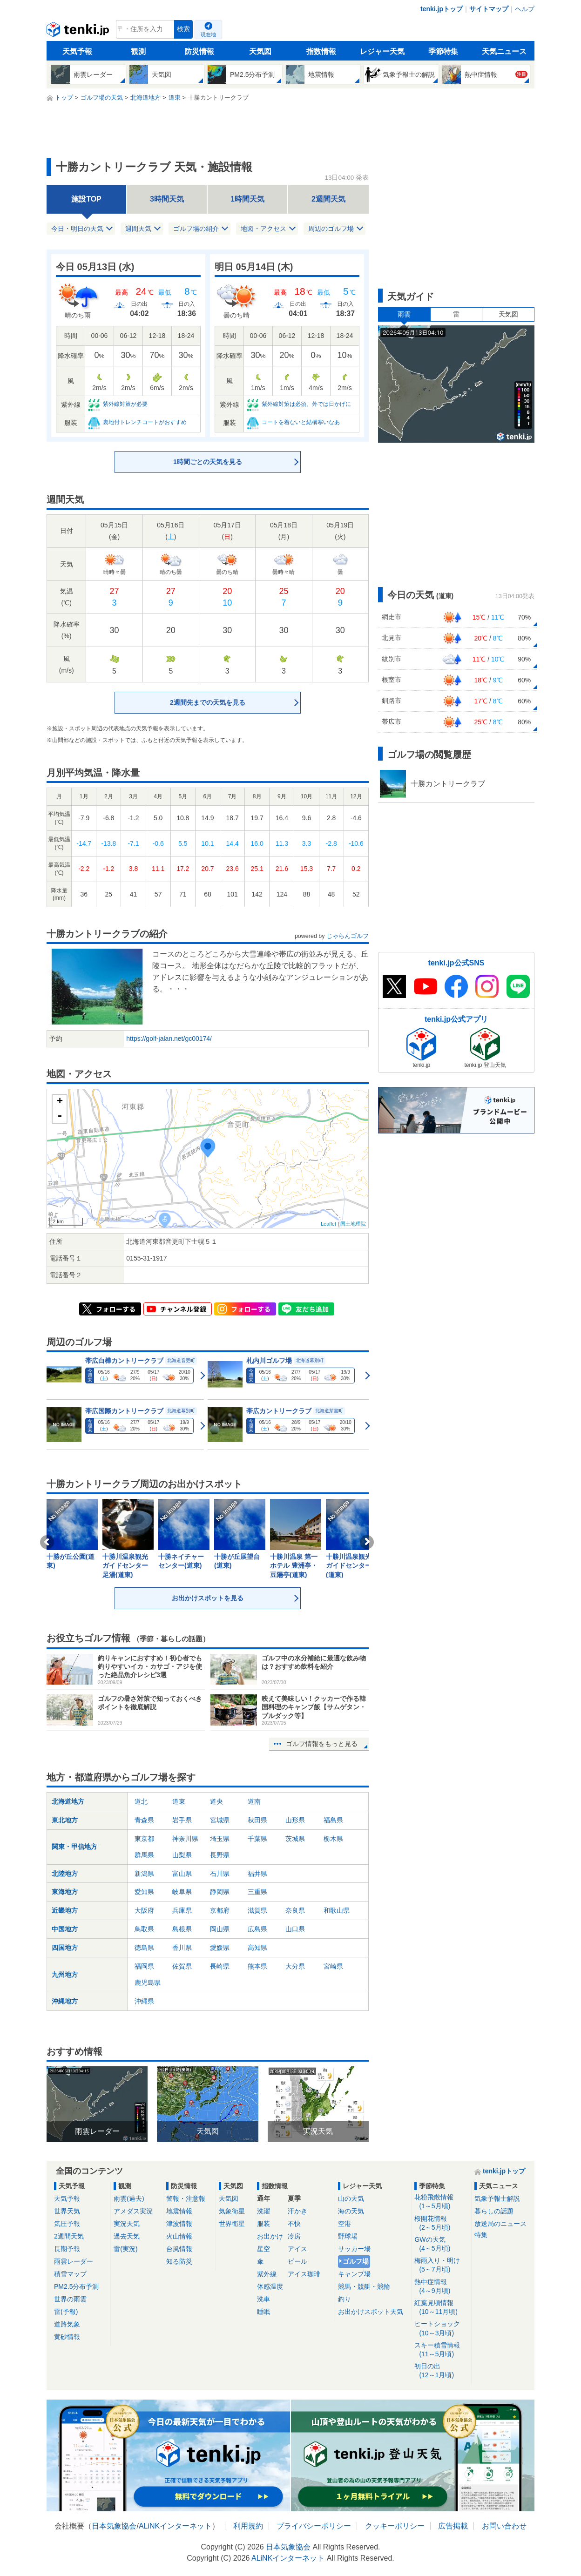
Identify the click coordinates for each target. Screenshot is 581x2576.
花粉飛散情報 (441, 2202)
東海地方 (65, 1891)
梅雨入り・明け (441, 2265)
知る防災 (179, 2261)
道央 (216, 1801)
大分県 (295, 1966)
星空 (263, 2248)
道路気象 (67, 2324)
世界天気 (67, 2211)
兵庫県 (182, 1910)
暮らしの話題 (493, 2211)
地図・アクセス (263, 228)
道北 (141, 1801)
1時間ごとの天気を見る (207, 461)
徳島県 (144, 1947)
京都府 (220, 1910)
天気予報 (77, 51)
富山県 (182, 1873)
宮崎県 (333, 1966)
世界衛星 (232, 2223)
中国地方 (65, 1929)
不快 (294, 2223)
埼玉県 (220, 1838)
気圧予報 (67, 2223)
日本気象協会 (114, 2526)
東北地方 (65, 1820)
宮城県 (220, 1820)
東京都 (144, 1838)
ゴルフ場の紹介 (196, 228)
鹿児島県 (148, 1982)
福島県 (333, 1820)
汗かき (297, 2211)
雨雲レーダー (73, 2261)
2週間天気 (328, 199)
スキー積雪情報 (441, 2350)
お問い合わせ (504, 2526)
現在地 (208, 34)
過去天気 (127, 2236)
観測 (138, 51)
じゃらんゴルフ (347, 936)
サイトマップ (488, 9)
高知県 (257, 1947)
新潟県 (144, 1873)
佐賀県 (182, 1966)
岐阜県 (182, 1891)
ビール (297, 2261)
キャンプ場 (354, 2274)
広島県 (257, 1929)
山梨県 (182, 1855)
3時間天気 (167, 199)
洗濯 (263, 2211)
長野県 (220, 1855)
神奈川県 (185, 1838)
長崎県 (220, 1966)
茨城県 (295, 1838)
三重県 (257, 1891)
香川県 (182, 1947)
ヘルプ (524, 9)
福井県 (257, 1873)
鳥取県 (144, 1929)
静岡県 (220, 1891)
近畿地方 (65, 1910)
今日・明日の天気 (77, 228)
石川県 (220, 1873)
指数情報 (321, 51)
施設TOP (86, 199)
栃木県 (333, 1838)
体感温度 (270, 2286)
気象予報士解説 (497, 2198)
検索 (183, 29)
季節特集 (443, 51)
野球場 (348, 2236)
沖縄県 (144, 2001)
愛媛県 (220, 1947)
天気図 (260, 51)
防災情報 (199, 51)
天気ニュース (504, 51)
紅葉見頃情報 (441, 2307)
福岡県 (144, 1966)
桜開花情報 (441, 2223)
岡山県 (220, 1929)
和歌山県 (337, 1910)
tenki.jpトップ (441, 9)
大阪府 (144, 1910)
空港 (344, 2223)
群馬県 (144, 1855)
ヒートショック (441, 2328)
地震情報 (179, 2211)
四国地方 (65, 1947)
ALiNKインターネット (175, 2526)
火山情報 (179, 2236)
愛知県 (144, 1891)
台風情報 (179, 2248)
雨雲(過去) (129, 2198)
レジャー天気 (382, 51)
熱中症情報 (441, 2286)
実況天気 (127, 2223)
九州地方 (65, 1974)
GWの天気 (441, 2244)
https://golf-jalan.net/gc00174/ (169, 1038)
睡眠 (263, 2311)
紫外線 (267, 2274)
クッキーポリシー (395, 2526)
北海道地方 (68, 1801)
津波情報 (179, 2223)
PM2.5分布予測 (76, 2286)
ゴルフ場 (356, 2261)
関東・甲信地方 (74, 1846)
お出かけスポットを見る (207, 1598)
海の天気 (351, 2211)
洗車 (263, 2299)
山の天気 (351, 2198)
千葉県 (257, 1838)
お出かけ (270, 2236)
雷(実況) (125, 2248)
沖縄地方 (65, 2001)
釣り (344, 2299)
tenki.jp (79, 31)
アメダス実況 (133, 2211)
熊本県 (257, 1966)
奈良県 (295, 1910)
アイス (297, 2248)
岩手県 (182, 1820)
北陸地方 (65, 1873)
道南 (254, 1801)
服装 (263, 2223)
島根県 (182, 1929)
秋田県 (257, 1820)
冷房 (294, 2236)
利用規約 (248, 2526)
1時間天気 (247, 199)
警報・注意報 (185, 2198)
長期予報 (67, 2248)
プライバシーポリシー (314, 2526)
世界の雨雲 (70, 2299)
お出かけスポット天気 (370, 2311)
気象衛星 (232, 2211)
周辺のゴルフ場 (331, 228)
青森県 (144, 1820)
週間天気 (138, 228)
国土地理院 (353, 1224)
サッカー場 (354, 2248)
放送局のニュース (500, 2223)
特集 (480, 2235)
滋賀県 (257, 1910)
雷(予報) (66, 2311)
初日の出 (441, 2371)
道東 (178, 1801)
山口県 (295, 1929)
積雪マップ (70, 2274)
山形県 (295, 1820)
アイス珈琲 (304, 2274)
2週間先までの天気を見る (207, 702)
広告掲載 (453, 2526)
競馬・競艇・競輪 (364, 2286)
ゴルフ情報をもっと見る (322, 1743)
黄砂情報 (67, 2336)
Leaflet (328, 1224)
